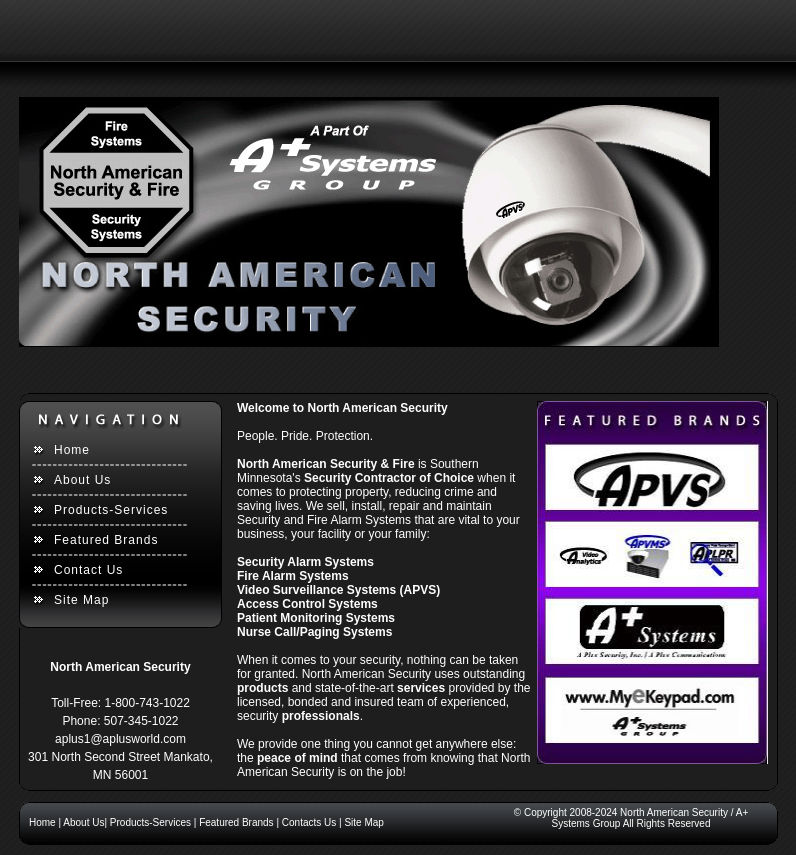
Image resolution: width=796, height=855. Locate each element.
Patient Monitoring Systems (316, 618)
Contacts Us (309, 822)
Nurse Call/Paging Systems (314, 632)
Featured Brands (106, 540)
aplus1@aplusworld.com (120, 739)
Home (72, 450)
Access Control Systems (307, 604)
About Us (82, 480)
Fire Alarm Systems (293, 576)
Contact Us (88, 570)
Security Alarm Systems (305, 562)
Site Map (81, 600)
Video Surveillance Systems (316, 590)
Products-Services (111, 510)
